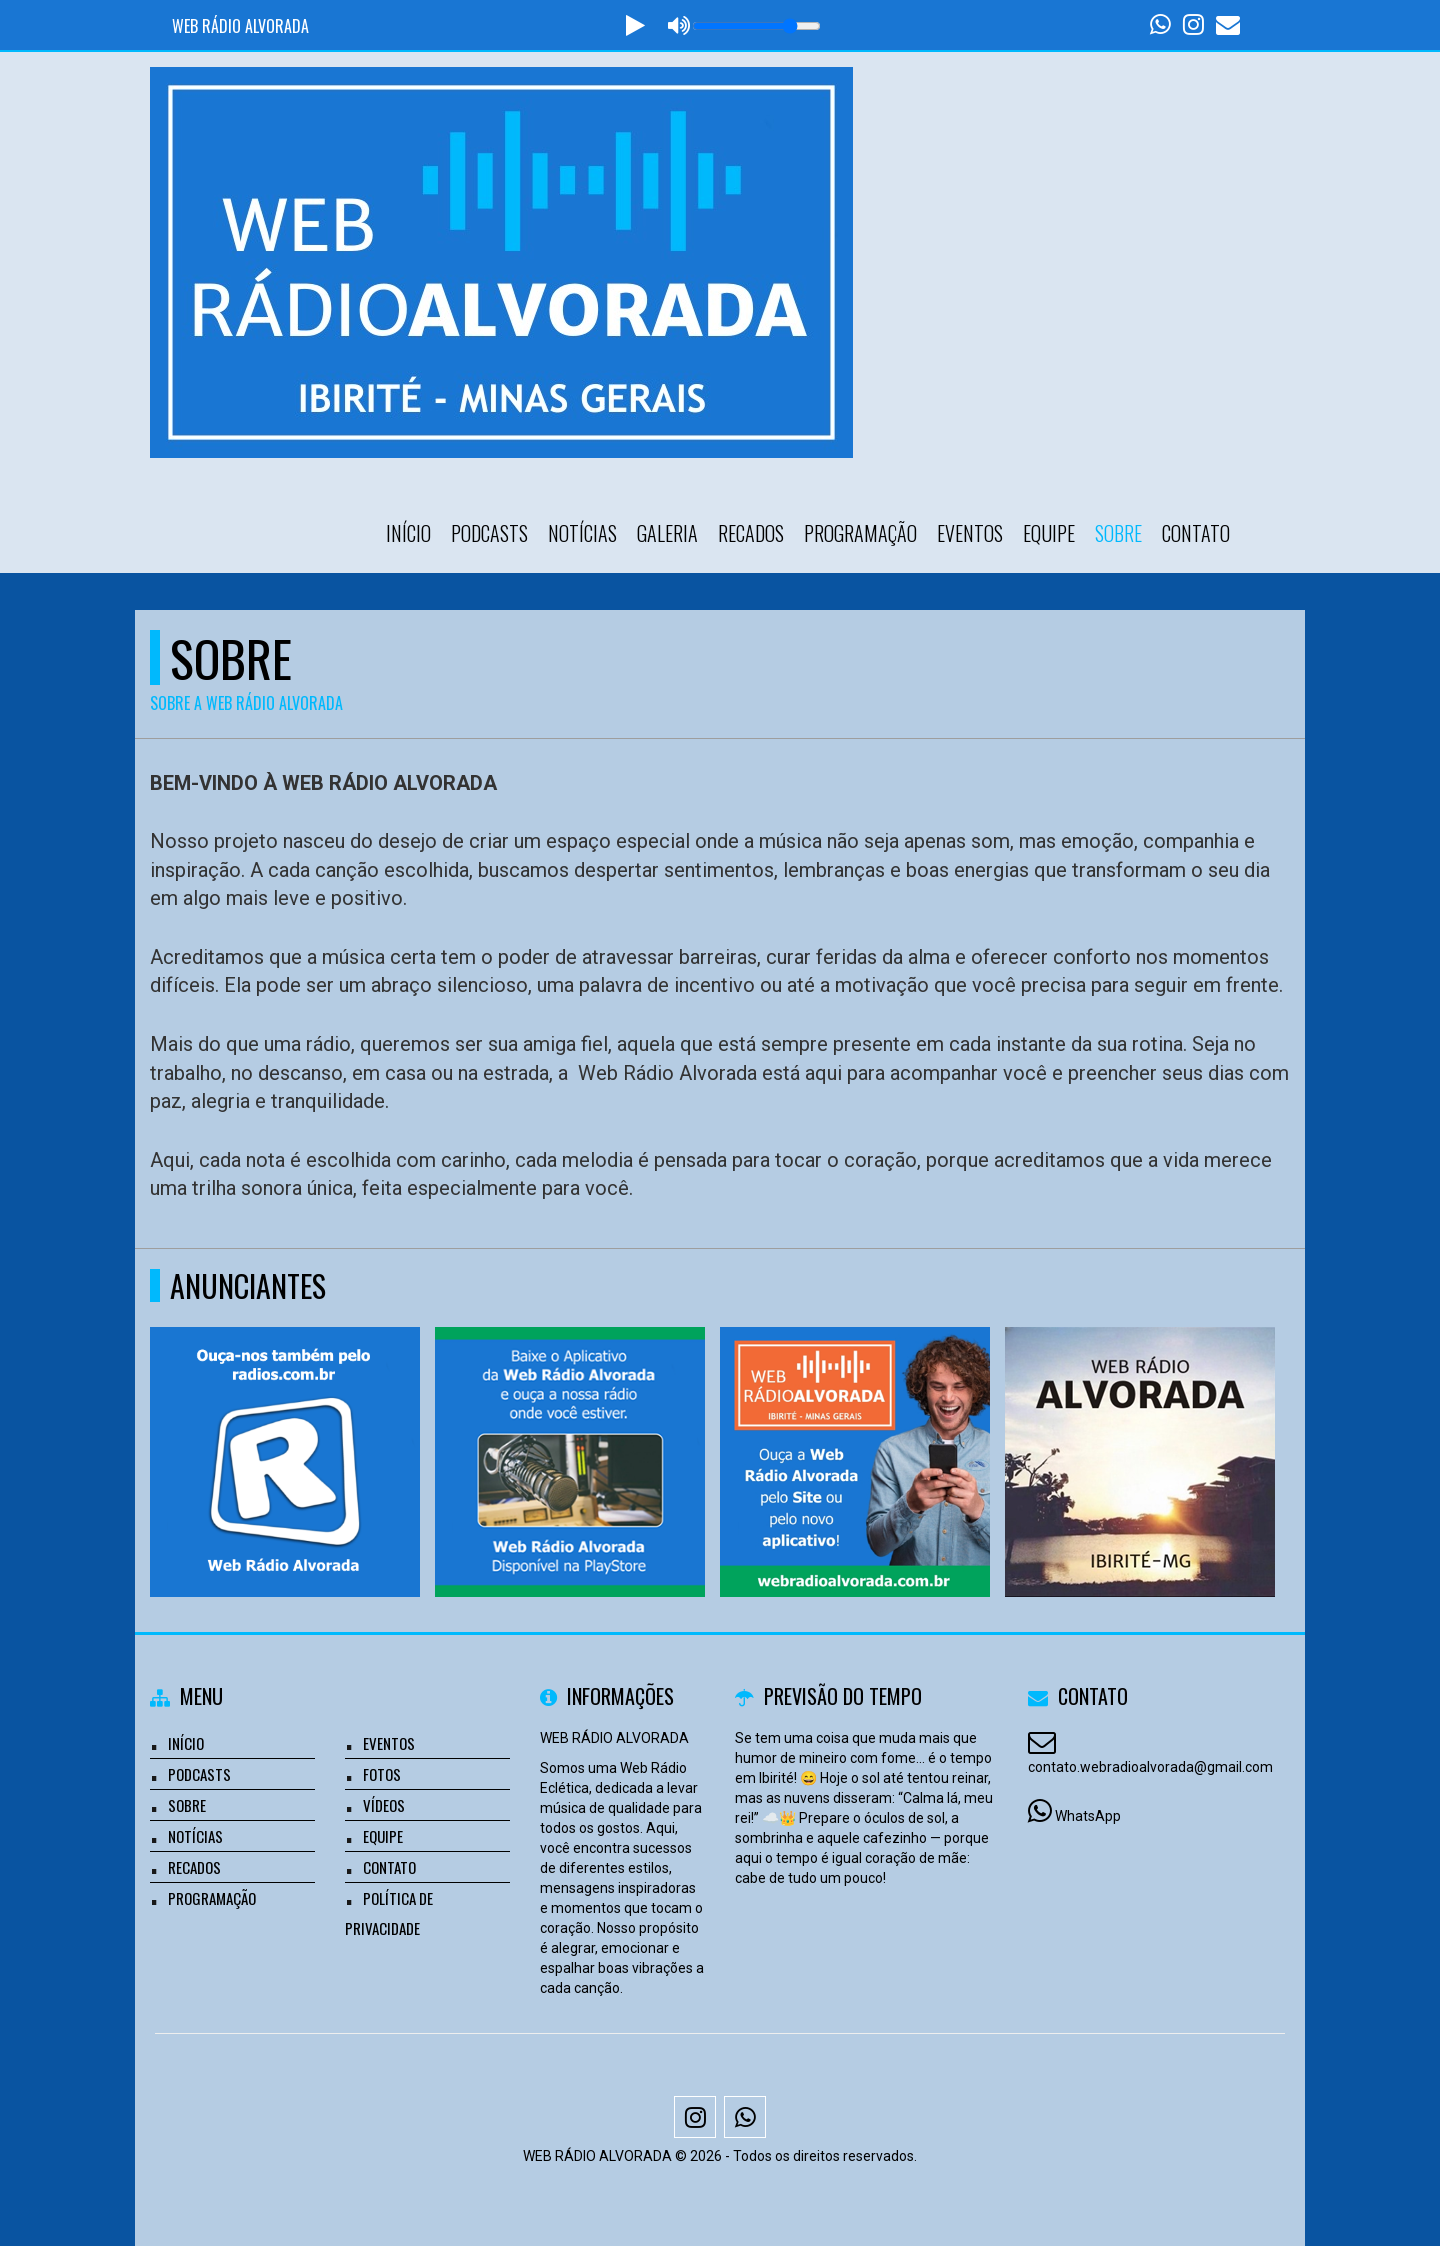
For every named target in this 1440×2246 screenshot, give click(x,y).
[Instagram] (695, 2117)
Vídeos (384, 1805)
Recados (751, 533)
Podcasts (489, 533)
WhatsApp (1088, 1816)
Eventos (970, 533)
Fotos (382, 1774)
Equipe (1049, 533)
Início (408, 533)
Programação (860, 533)
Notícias (582, 533)
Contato (1196, 533)
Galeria (667, 533)
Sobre (1118, 533)
